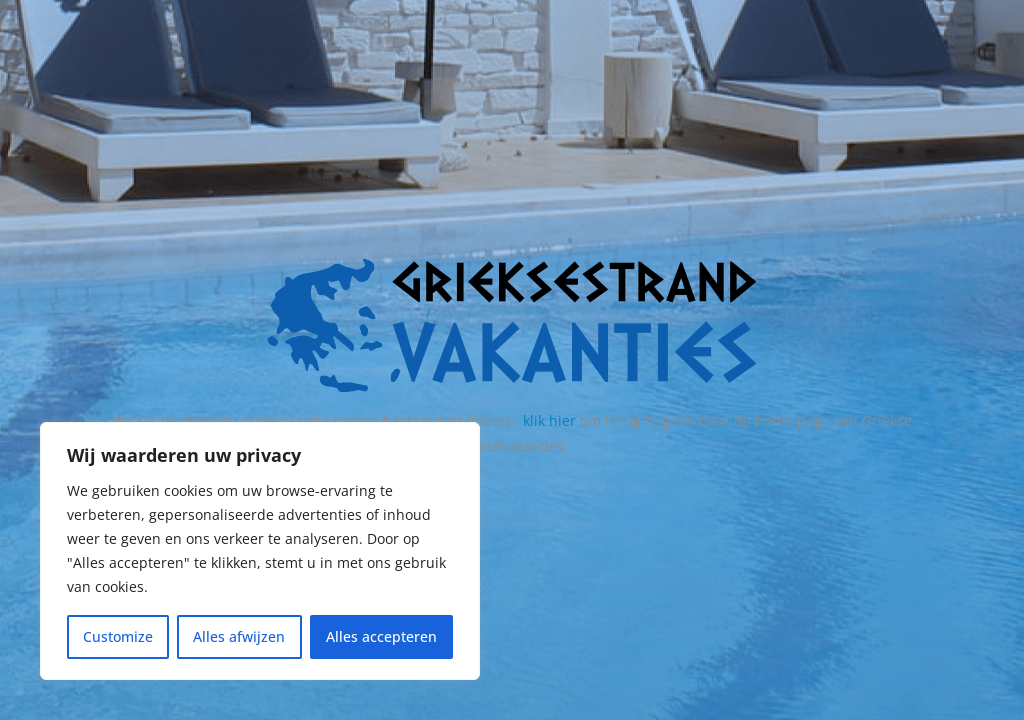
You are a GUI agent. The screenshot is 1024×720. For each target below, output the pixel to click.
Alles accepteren (381, 636)
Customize (118, 636)
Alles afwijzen (239, 636)
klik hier (549, 420)
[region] (260, 551)
